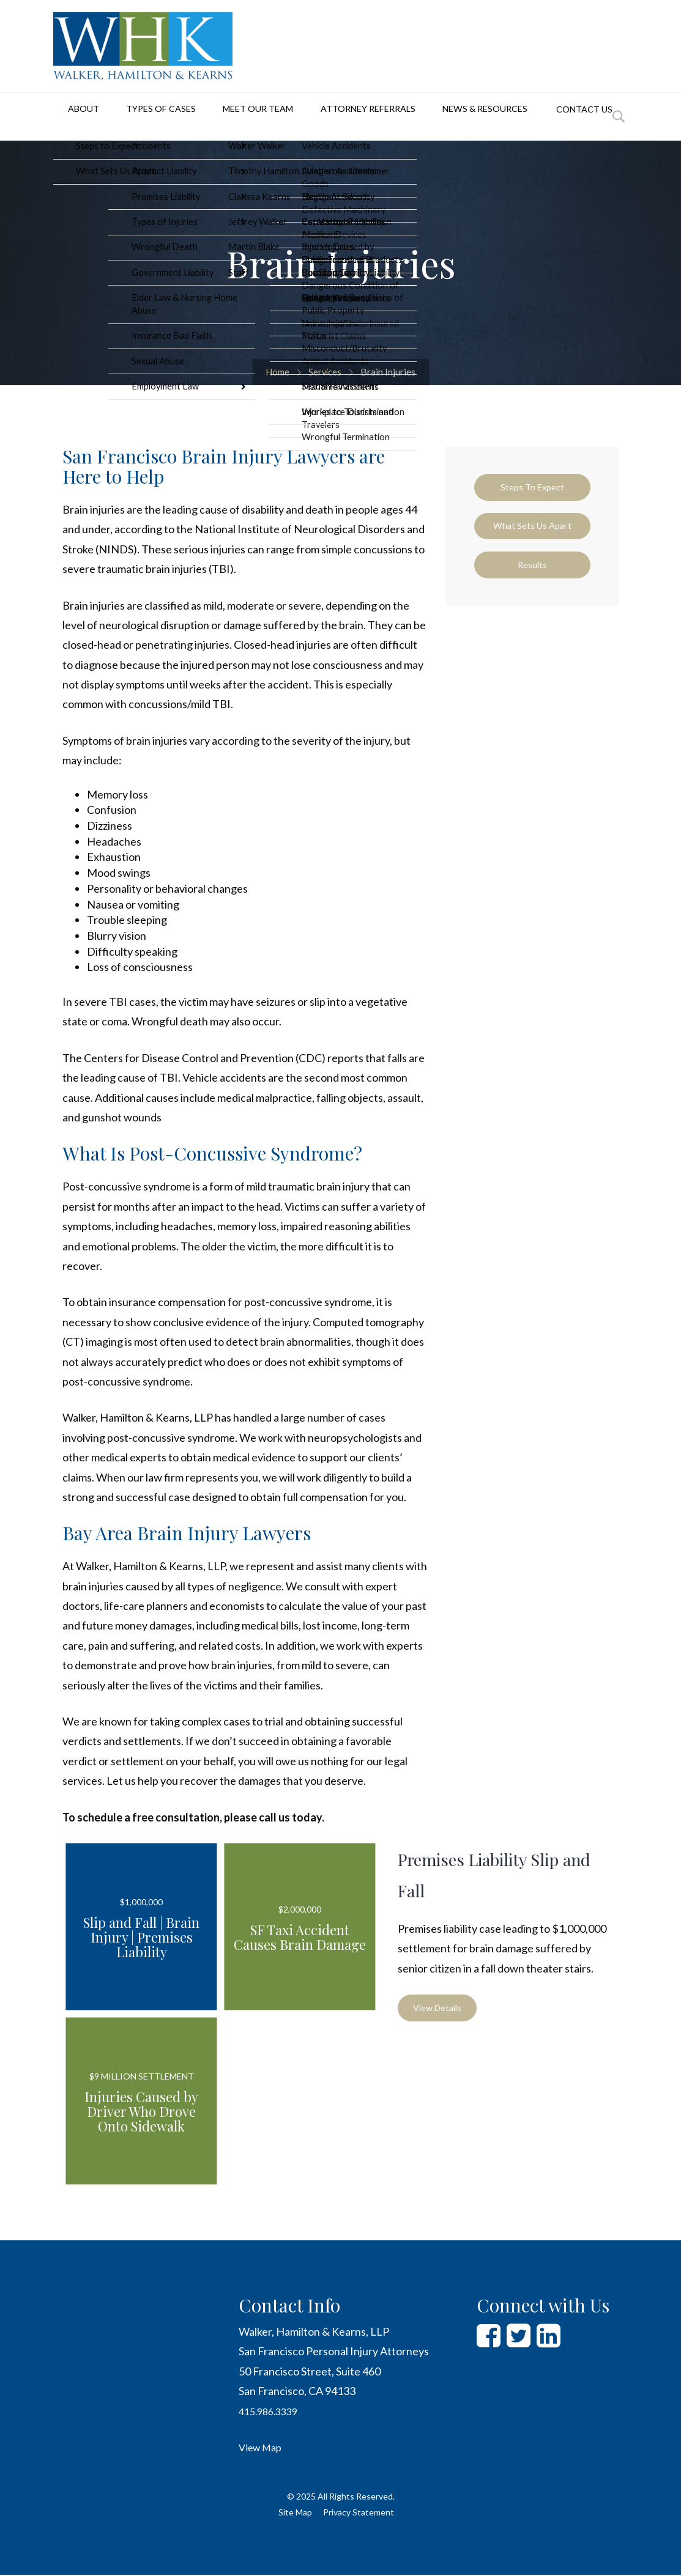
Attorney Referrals (343, 117)
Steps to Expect (532, 489)
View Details (441, 2009)
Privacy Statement (358, 2513)
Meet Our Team (235, 117)
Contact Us (557, 121)
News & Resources (457, 117)
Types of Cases (142, 117)
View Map (263, 2448)
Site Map (295, 2513)
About (70, 117)
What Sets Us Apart (532, 536)
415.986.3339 (272, 2412)
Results (532, 584)
